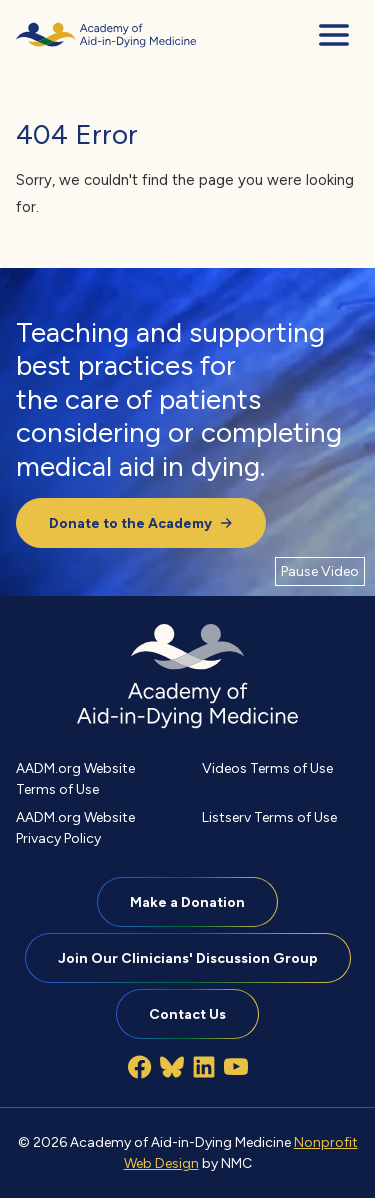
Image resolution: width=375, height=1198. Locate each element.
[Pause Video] (320, 571)
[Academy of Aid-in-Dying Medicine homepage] (106, 35)
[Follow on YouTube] (236, 1067)
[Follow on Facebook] (140, 1067)
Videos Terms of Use (267, 768)
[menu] (334, 35)
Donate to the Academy (141, 523)
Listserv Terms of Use (269, 817)
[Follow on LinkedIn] (204, 1067)
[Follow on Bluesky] (172, 1067)
